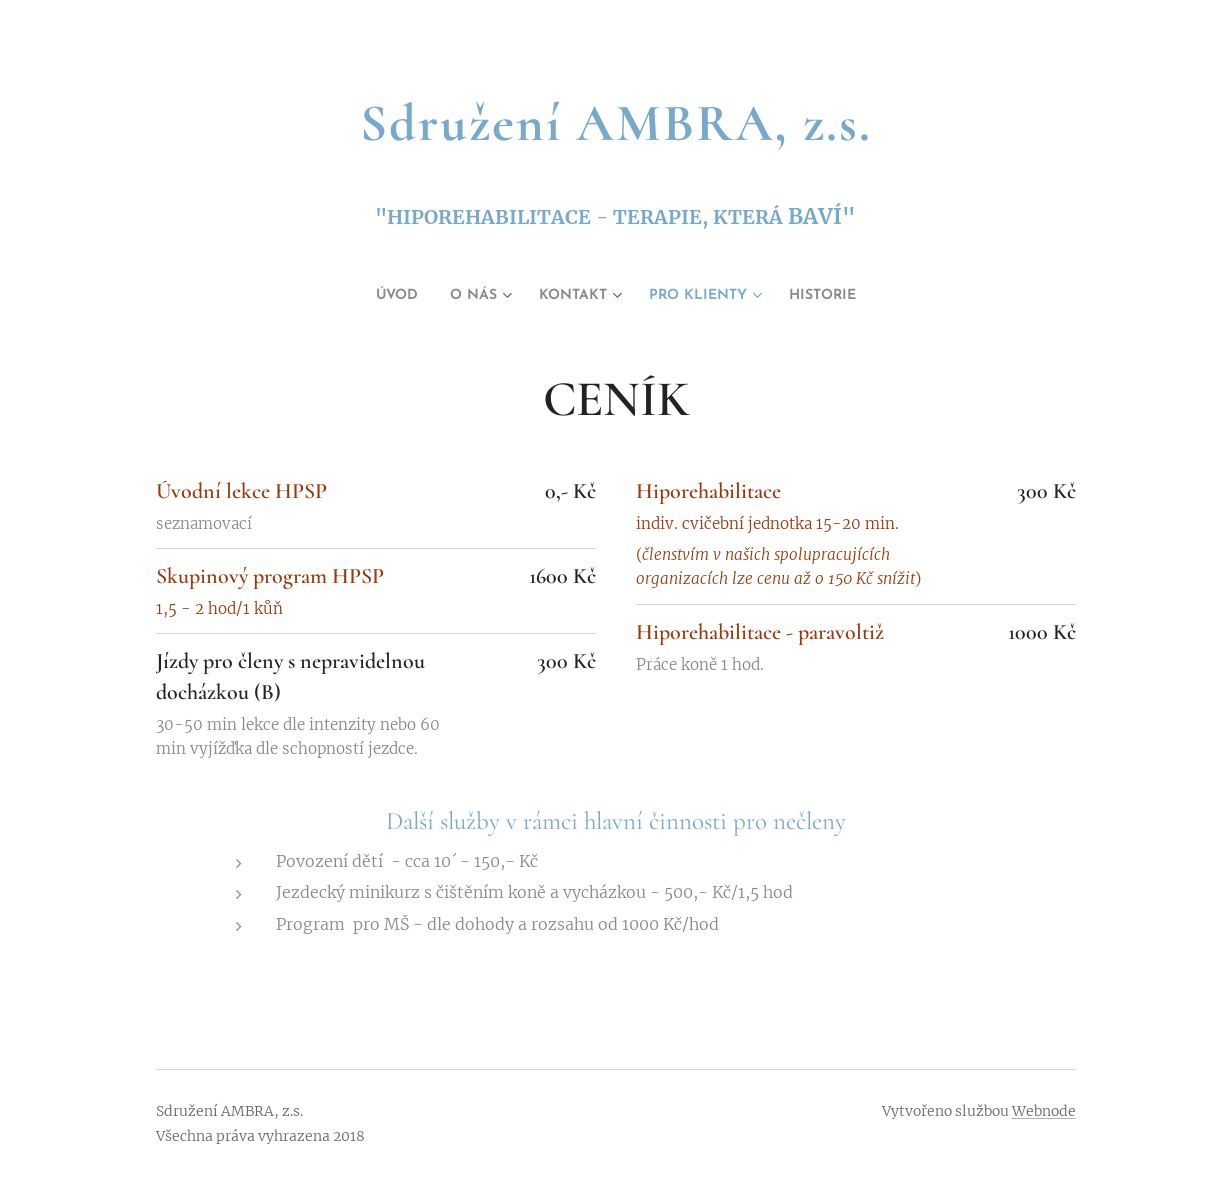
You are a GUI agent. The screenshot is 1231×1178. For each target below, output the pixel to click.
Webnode (1044, 1111)
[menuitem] (374, 296)
